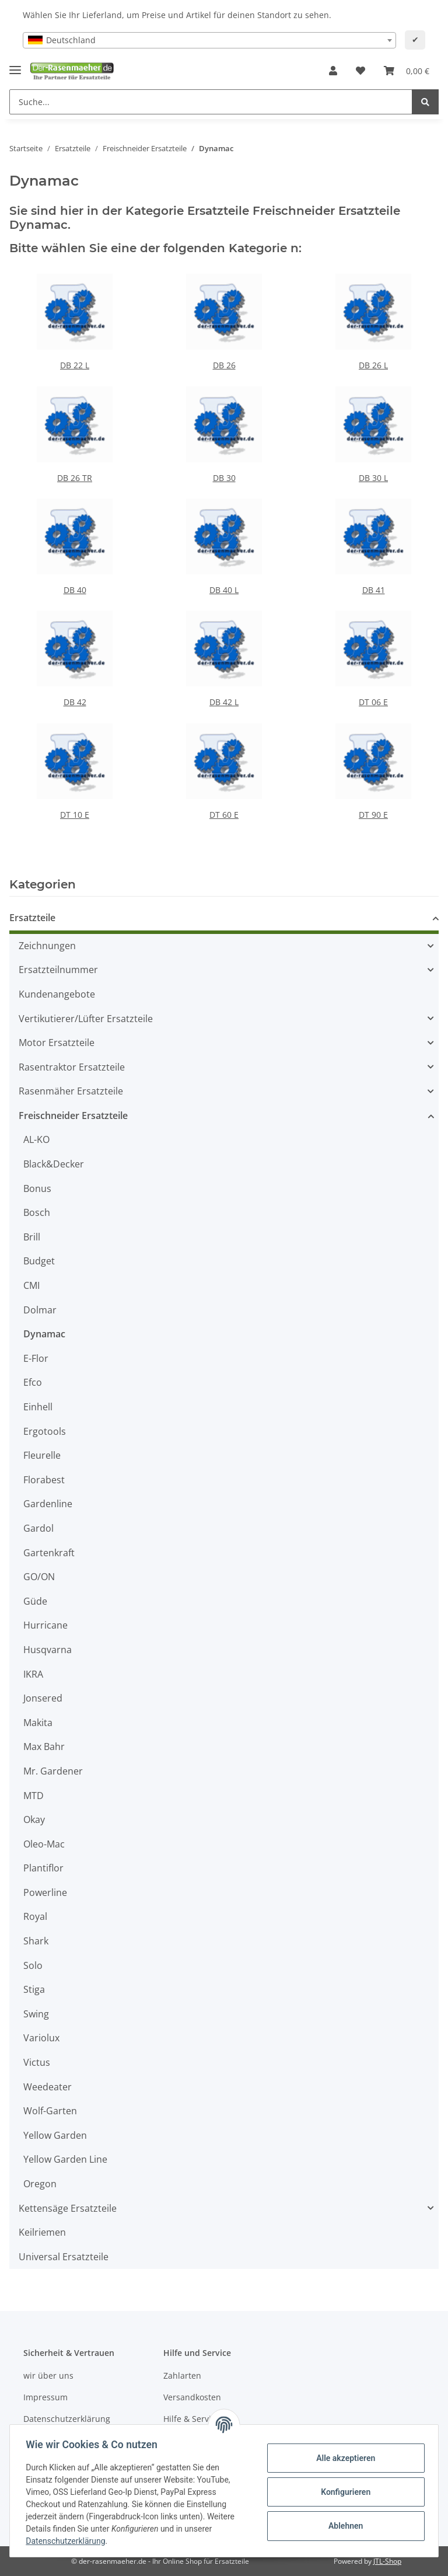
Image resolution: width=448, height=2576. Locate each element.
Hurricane (45, 1625)
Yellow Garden (55, 2135)
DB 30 (224, 477)
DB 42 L (224, 701)
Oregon (40, 2183)
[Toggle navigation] (15, 65)
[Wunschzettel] (360, 71)
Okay (34, 1819)
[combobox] (209, 40)
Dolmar (40, 1309)
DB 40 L (224, 589)
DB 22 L (74, 365)
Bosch (36, 1212)
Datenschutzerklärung (66, 2418)
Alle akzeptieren (342, 2458)
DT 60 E (224, 814)
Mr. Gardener (53, 1771)
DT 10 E (74, 814)
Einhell (37, 1406)
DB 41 (373, 589)
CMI (31, 1285)
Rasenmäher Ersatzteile (71, 1091)
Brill (31, 1237)
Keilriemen (42, 2232)
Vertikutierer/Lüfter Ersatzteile (86, 1018)
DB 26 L (373, 365)
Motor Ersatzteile (56, 1042)
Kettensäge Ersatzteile (68, 2208)
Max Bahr (44, 1746)
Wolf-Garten (50, 2110)
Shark (35, 1940)
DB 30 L (373, 477)
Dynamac (44, 1333)
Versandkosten (192, 2397)
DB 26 (224, 365)
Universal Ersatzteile (63, 2256)
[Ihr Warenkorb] (406, 71)
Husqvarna (47, 1649)
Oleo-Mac (44, 1844)
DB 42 (75, 701)
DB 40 (75, 589)
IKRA (33, 1674)
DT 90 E (373, 814)
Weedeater (47, 2086)
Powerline (45, 1892)
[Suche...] (210, 101)
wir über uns (48, 2375)
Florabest (44, 1479)
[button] (333, 71)
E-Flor (35, 1358)
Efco (32, 1382)
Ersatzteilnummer (58, 969)
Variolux (41, 2037)
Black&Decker (53, 1164)
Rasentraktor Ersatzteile (72, 1067)
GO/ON (39, 1576)
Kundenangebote (57, 994)
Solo (33, 1965)
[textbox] (209, 40)
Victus (36, 2062)
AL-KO (36, 1139)
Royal (35, 1916)
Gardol (38, 1528)
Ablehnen (343, 2525)
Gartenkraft (49, 1552)
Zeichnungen (47, 945)
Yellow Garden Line (65, 2159)
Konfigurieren (343, 2492)
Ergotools (44, 1431)
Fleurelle (42, 1455)
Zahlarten (182, 2375)
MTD (33, 1795)
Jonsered (42, 1698)
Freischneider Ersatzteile (73, 1115)
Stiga (34, 1989)
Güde (35, 1601)
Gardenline (47, 1503)
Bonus (37, 1188)
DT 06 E (373, 701)
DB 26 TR (74, 477)
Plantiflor (43, 1868)
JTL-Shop (387, 2561)
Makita (37, 1722)
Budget (39, 1260)
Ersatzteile (32, 917)
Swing (36, 2013)
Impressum (45, 2397)
